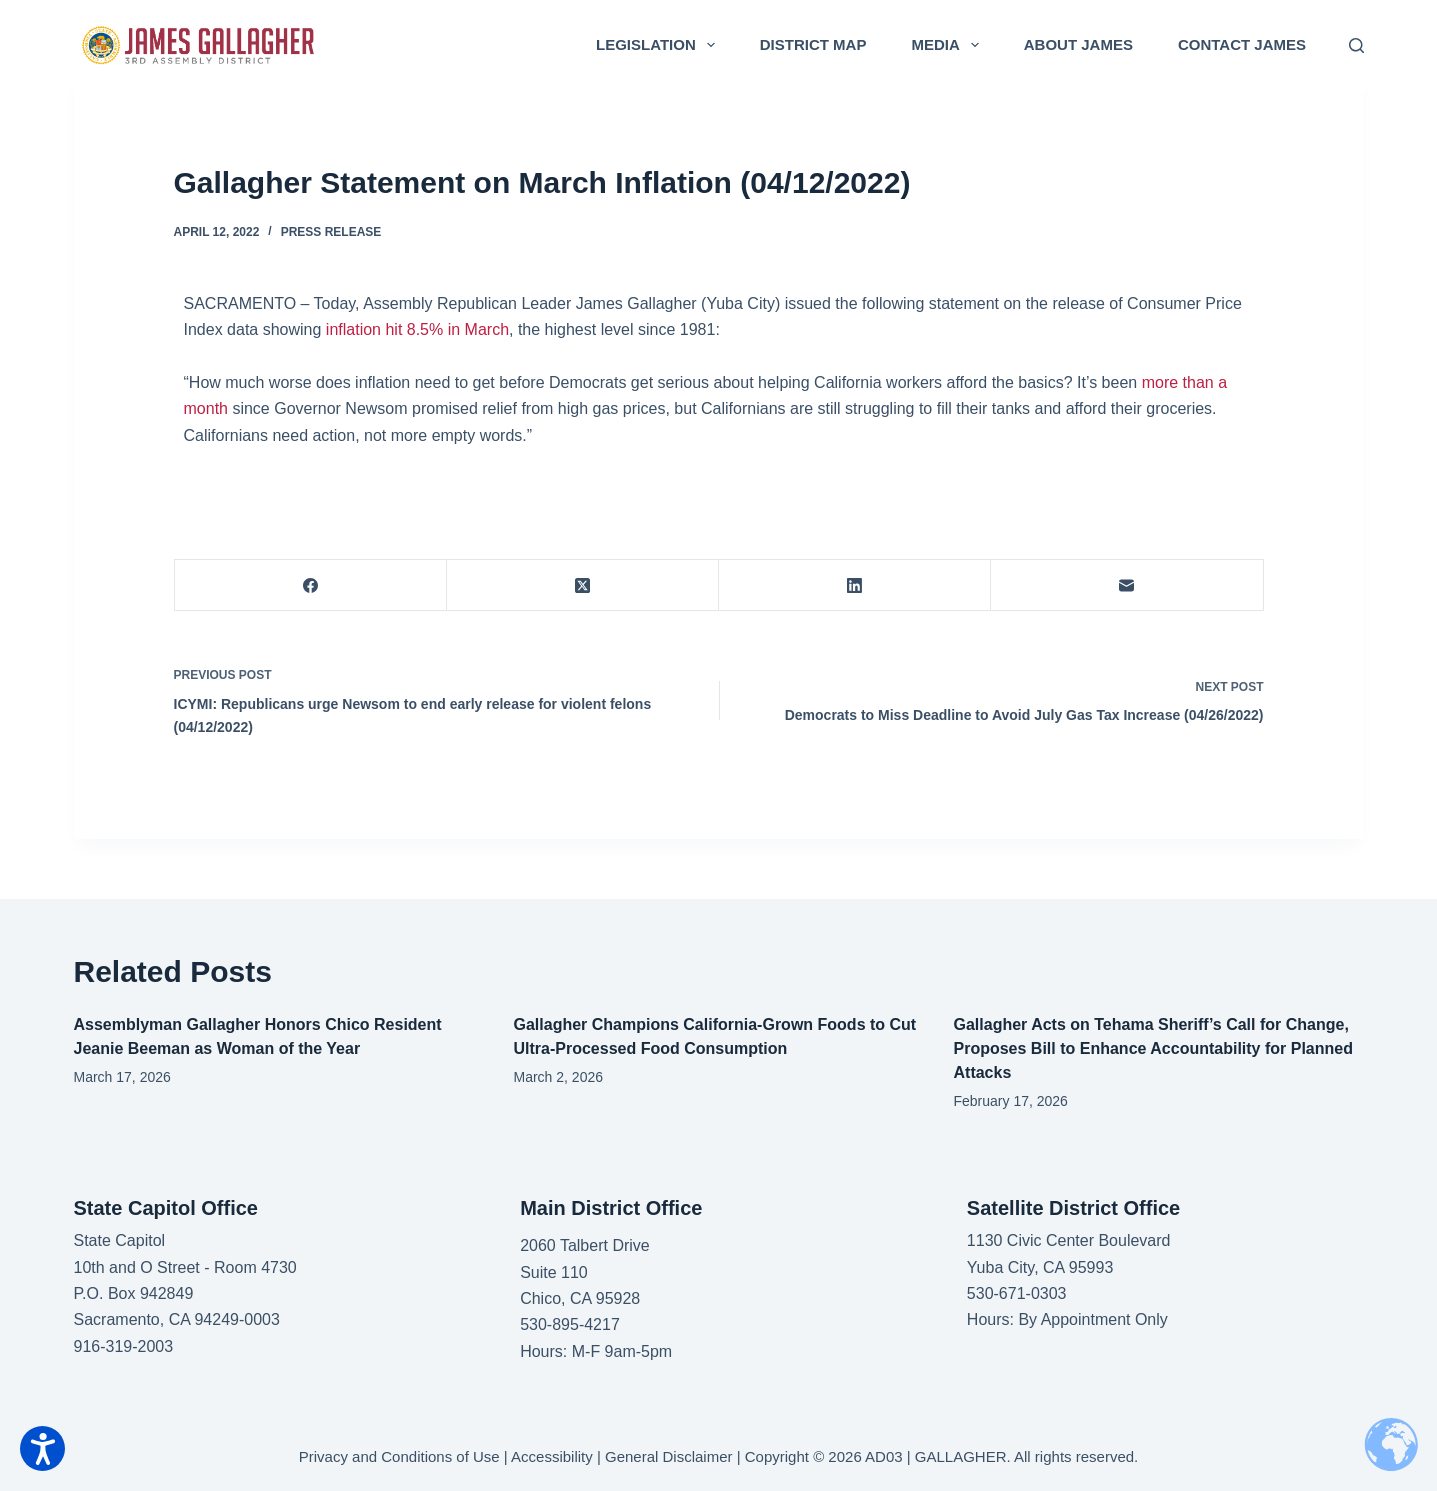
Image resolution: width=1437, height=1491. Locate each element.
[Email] (1127, 585)
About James (1078, 44)
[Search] (1356, 45)
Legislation (659, 45)
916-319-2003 (124, 1346)
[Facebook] (311, 585)
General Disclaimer (669, 1456)
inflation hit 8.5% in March (417, 329)
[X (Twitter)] (583, 585)
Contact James (1242, 44)
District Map (813, 44)
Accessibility (552, 1456)
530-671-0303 (1017, 1293)
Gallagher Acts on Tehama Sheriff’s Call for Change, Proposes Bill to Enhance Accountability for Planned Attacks (1153, 1048)
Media (948, 45)
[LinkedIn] (855, 585)
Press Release (331, 232)
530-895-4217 (570, 1324)
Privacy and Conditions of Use (399, 1456)
